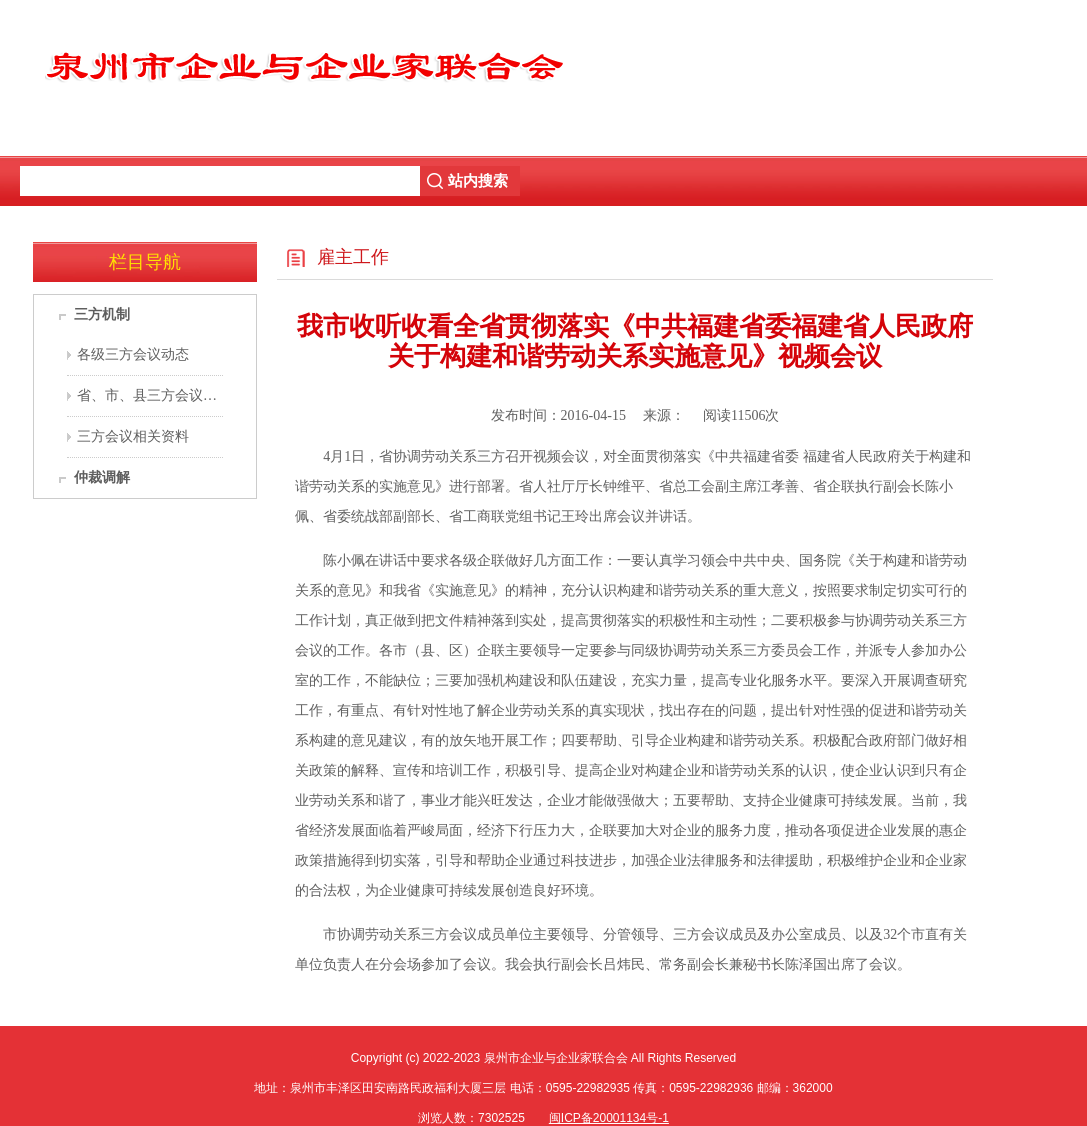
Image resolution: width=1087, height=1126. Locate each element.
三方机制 (102, 314)
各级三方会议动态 (133, 354)
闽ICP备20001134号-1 (609, 1118)
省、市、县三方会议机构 (154, 395)
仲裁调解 (102, 477)
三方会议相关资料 (133, 436)
